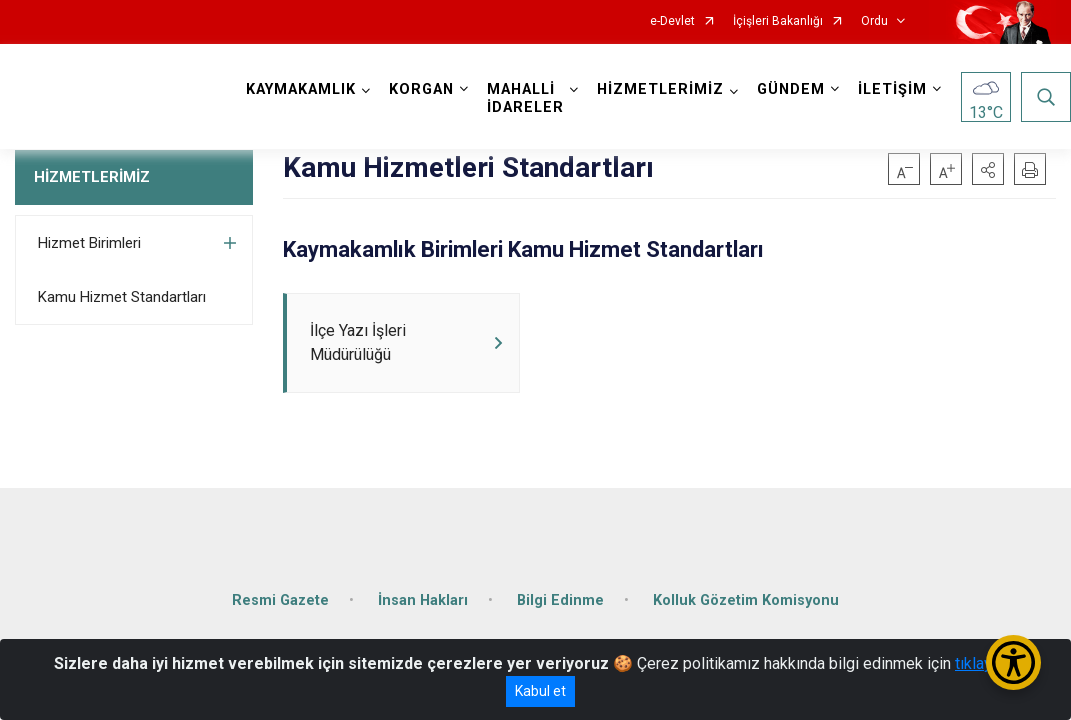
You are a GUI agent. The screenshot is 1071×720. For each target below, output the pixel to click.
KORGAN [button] (421, 89)
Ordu (874, 21)
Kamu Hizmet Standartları (122, 297)
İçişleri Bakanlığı (778, 21)
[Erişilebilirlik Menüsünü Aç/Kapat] (1013, 662)
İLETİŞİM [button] (892, 89)
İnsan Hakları (423, 600)
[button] (988, 169)
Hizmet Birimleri (89, 243)
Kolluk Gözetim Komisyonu (746, 600)
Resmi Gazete (280, 600)
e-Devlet (672, 21)
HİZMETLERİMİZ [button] (660, 89)
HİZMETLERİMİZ (92, 177)
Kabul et (540, 691)
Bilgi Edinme (560, 600)
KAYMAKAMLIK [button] (301, 89)
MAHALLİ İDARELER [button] (525, 98)
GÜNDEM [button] (791, 89)
